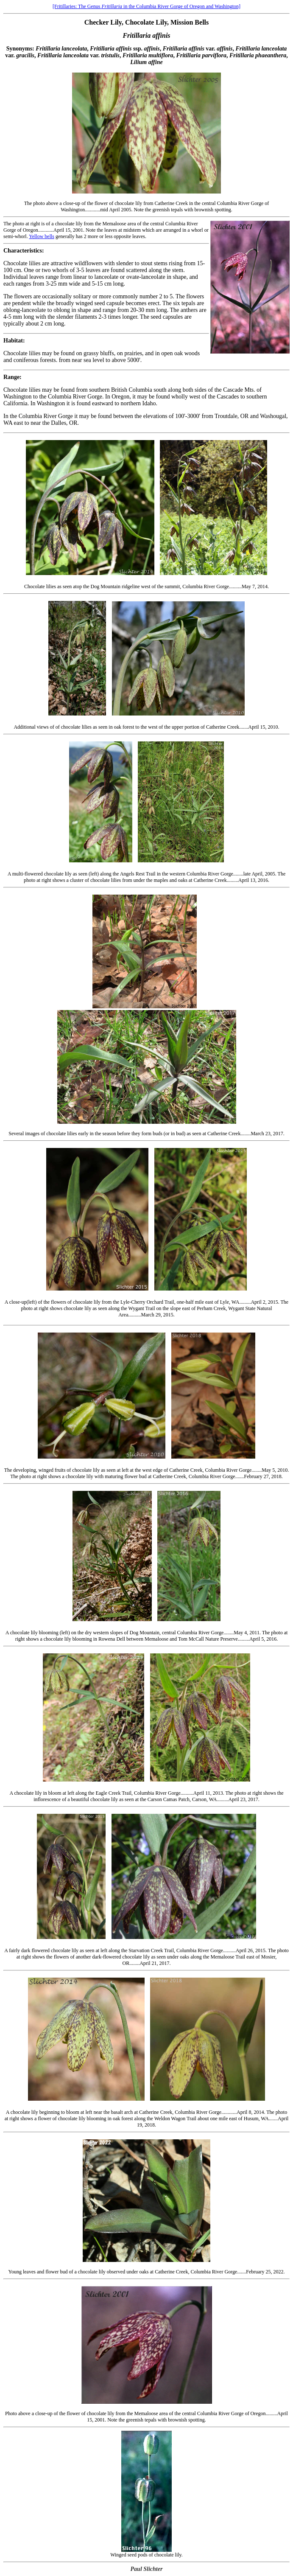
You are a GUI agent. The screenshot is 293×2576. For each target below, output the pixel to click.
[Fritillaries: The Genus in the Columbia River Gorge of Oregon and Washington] (146, 6)
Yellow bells (41, 236)
